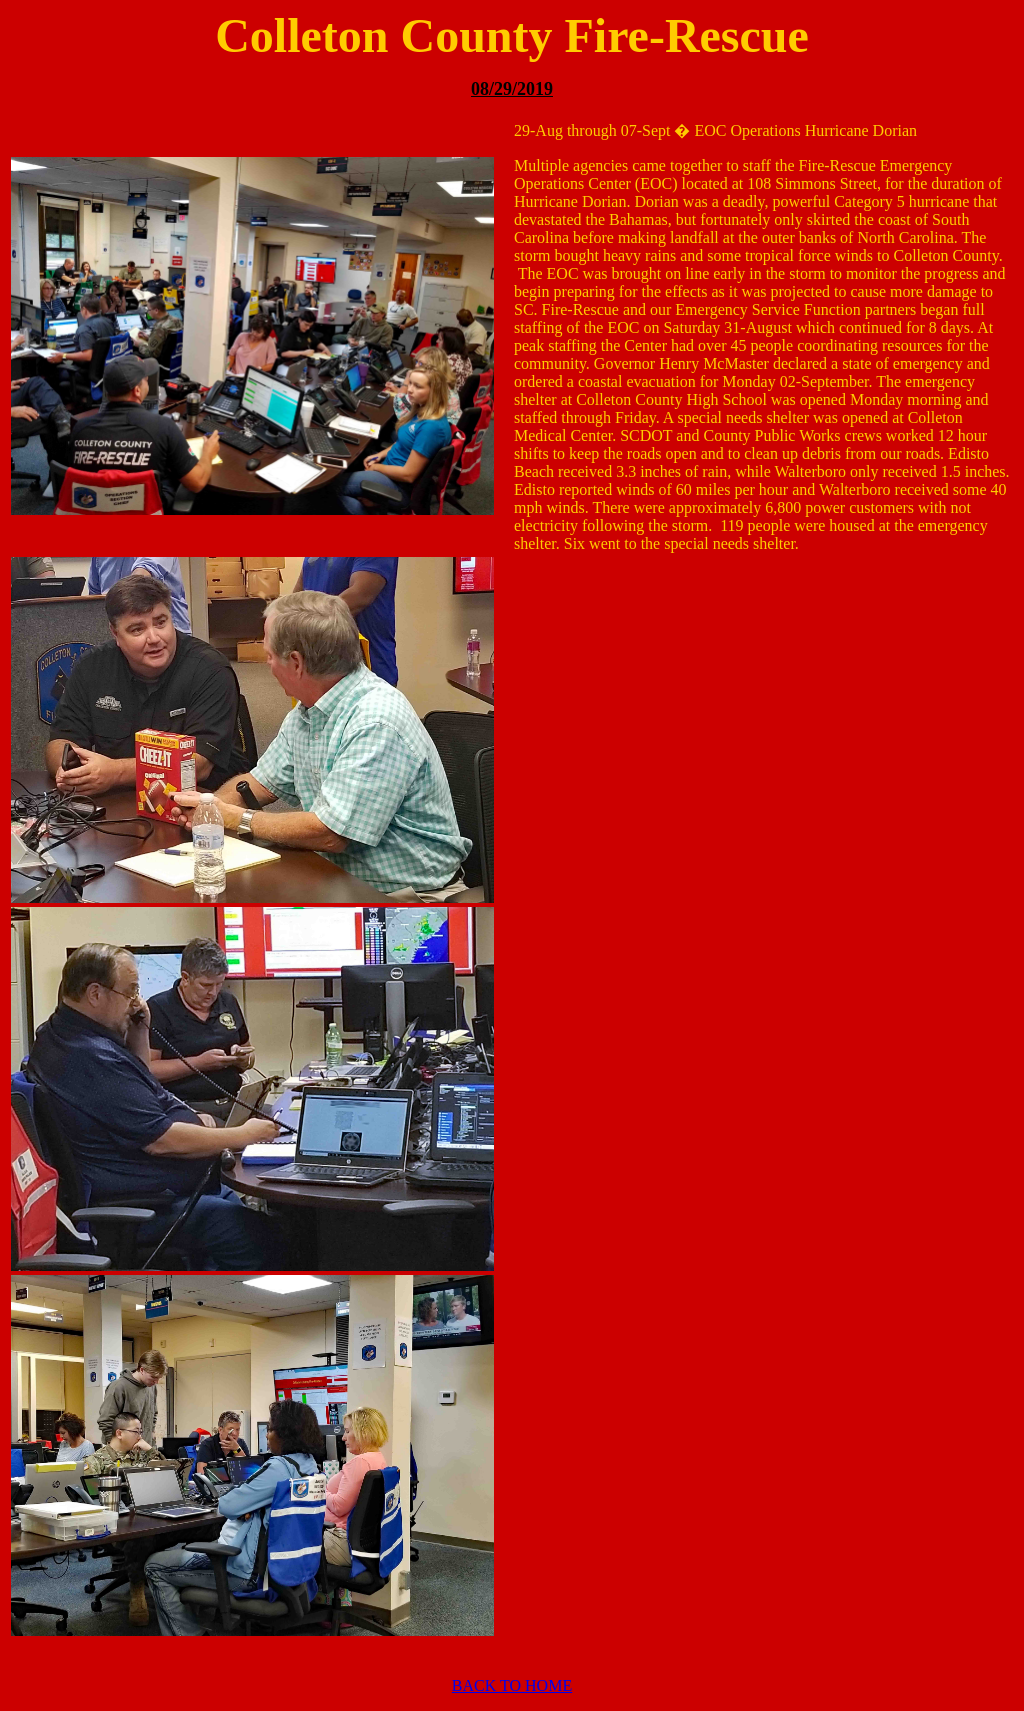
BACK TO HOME (512, 1685)
